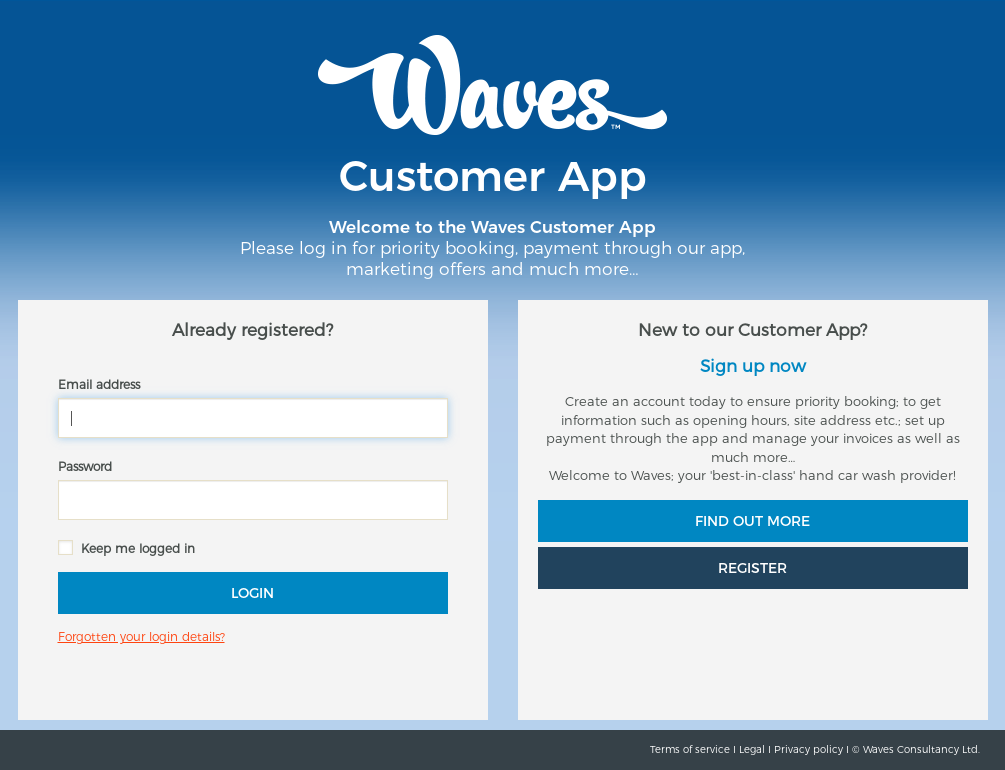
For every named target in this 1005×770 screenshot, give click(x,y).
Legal (752, 749)
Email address (99, 384)
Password (85, 466)
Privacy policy (808, 749)
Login (252, 593)
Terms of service (690, 749)
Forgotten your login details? (141, 636)
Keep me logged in (138, 548)
